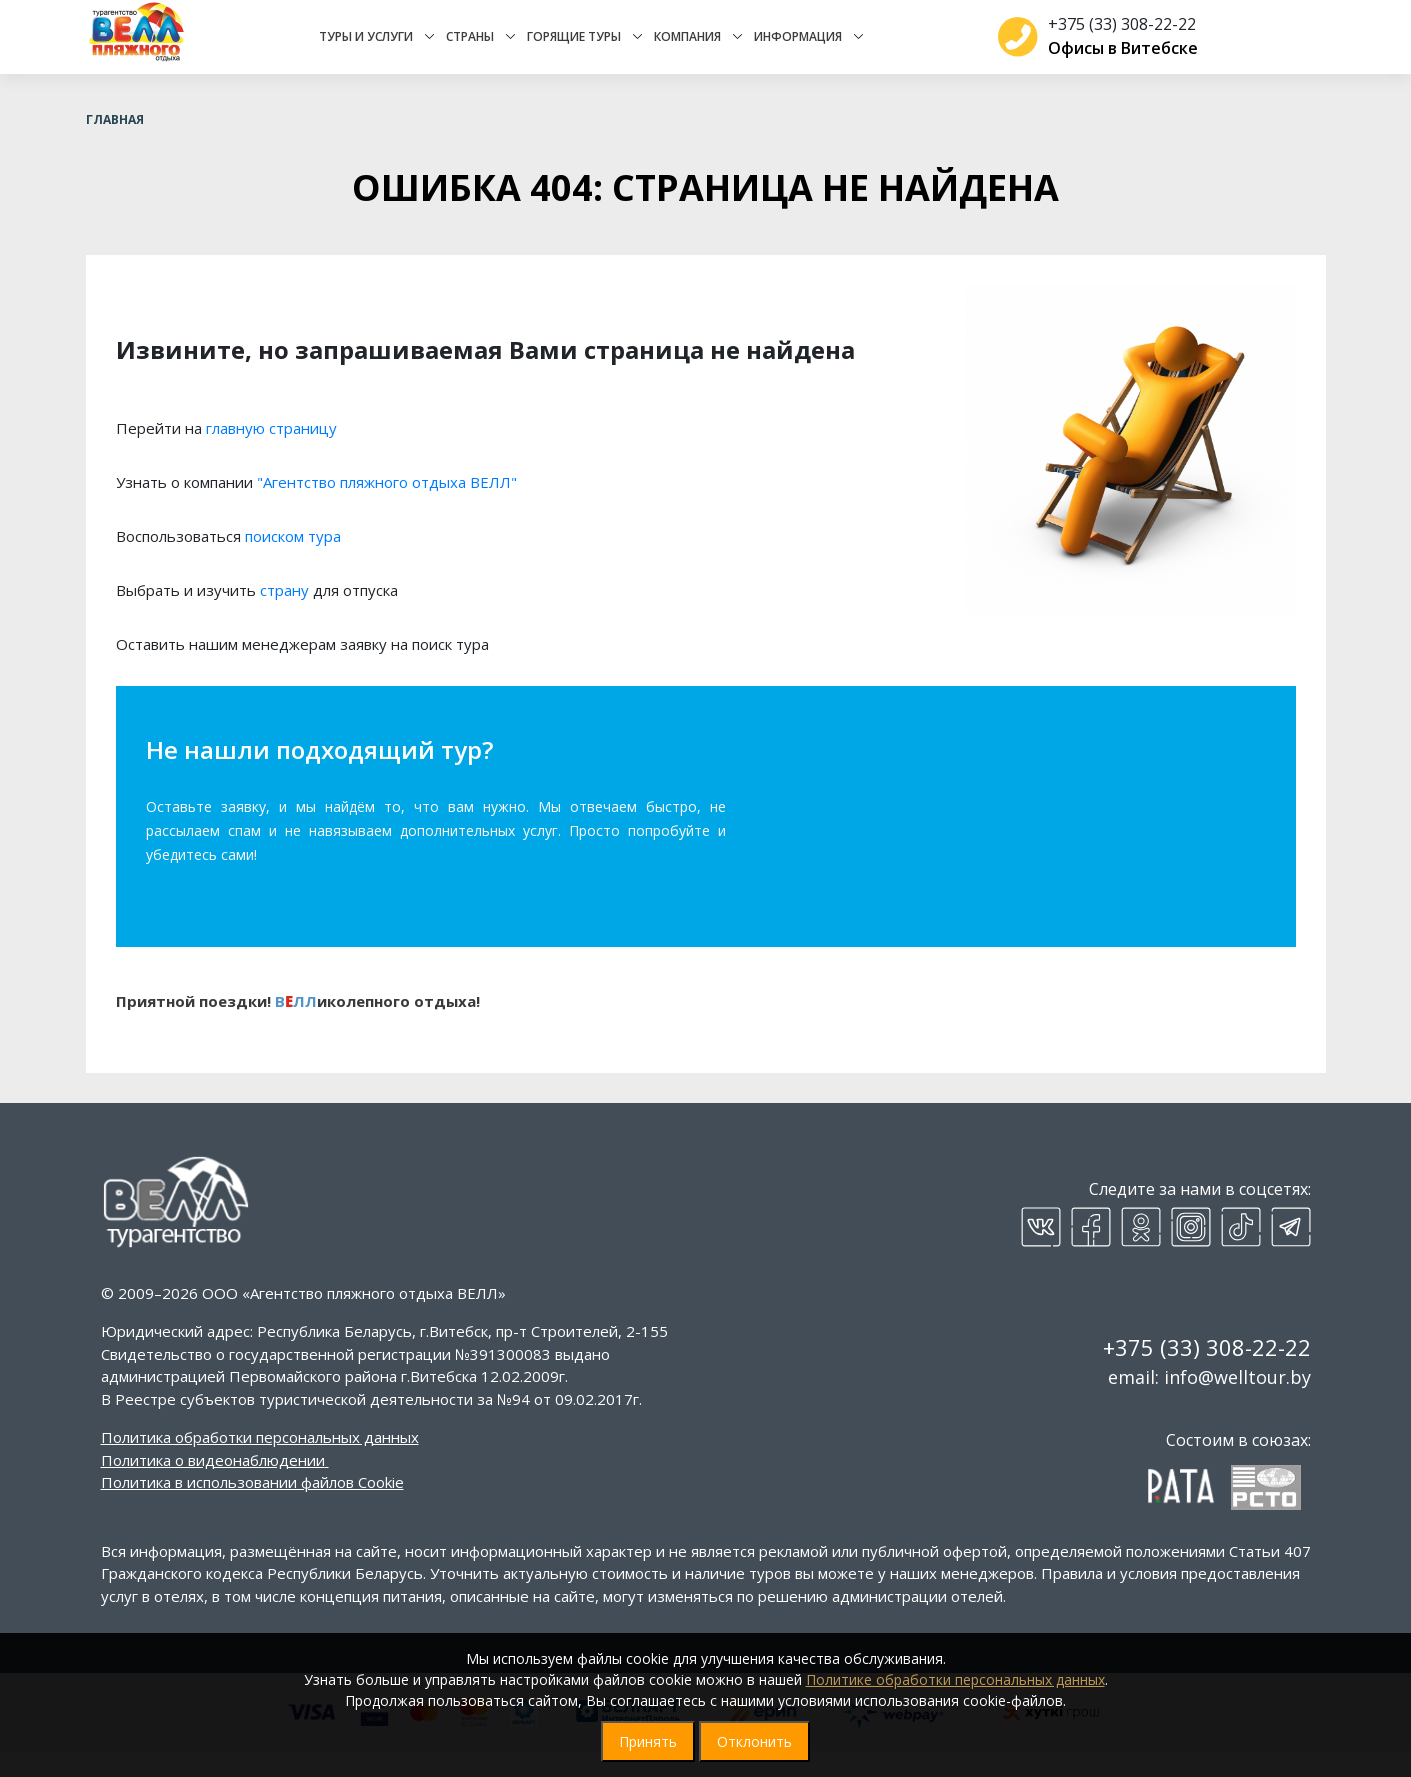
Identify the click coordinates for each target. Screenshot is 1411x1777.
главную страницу (271, 454)
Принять (648, 1741)
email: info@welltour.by (1209, 1403)
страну (284, 616)
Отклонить (754, 1741)
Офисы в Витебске (1115, 61)
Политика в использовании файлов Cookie (252, 1508)
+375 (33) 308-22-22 (1114, 37)
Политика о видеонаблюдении (213, 1486)
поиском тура (293, 562)
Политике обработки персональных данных (955, 1679)
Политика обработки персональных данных (260, 1463)
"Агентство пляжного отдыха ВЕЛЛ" (387, 508)
